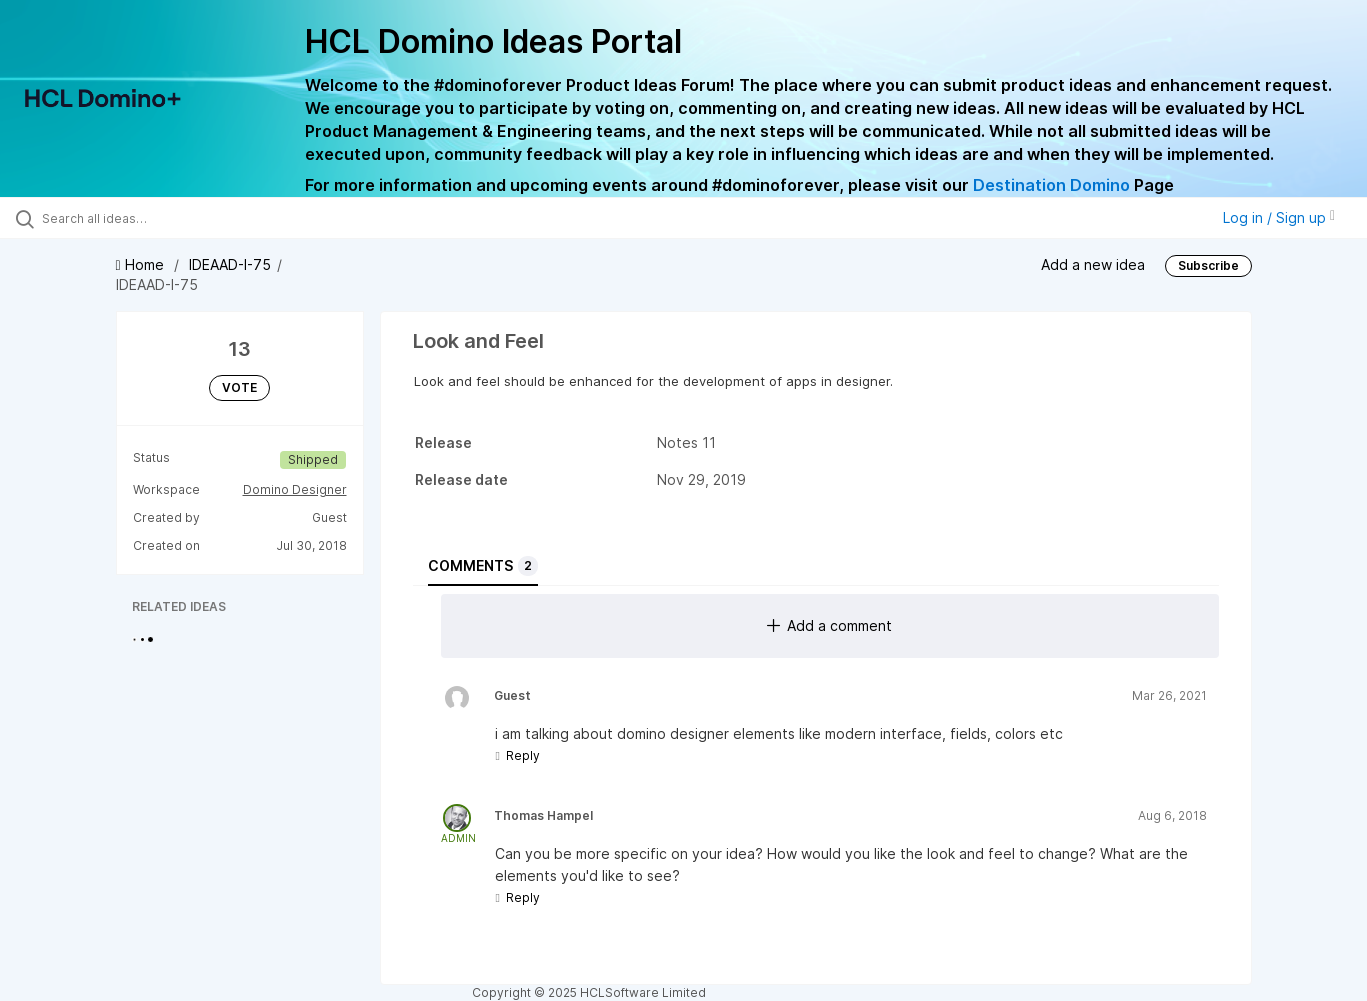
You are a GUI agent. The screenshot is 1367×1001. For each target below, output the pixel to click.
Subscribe (1208, 265)
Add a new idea (1093, 264)
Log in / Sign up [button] (1279, 217)
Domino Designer (295, 489)
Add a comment (829, 625)
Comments (483, 566)
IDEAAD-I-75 (230, 264)
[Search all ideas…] (161, 218)
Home (142, 264)
